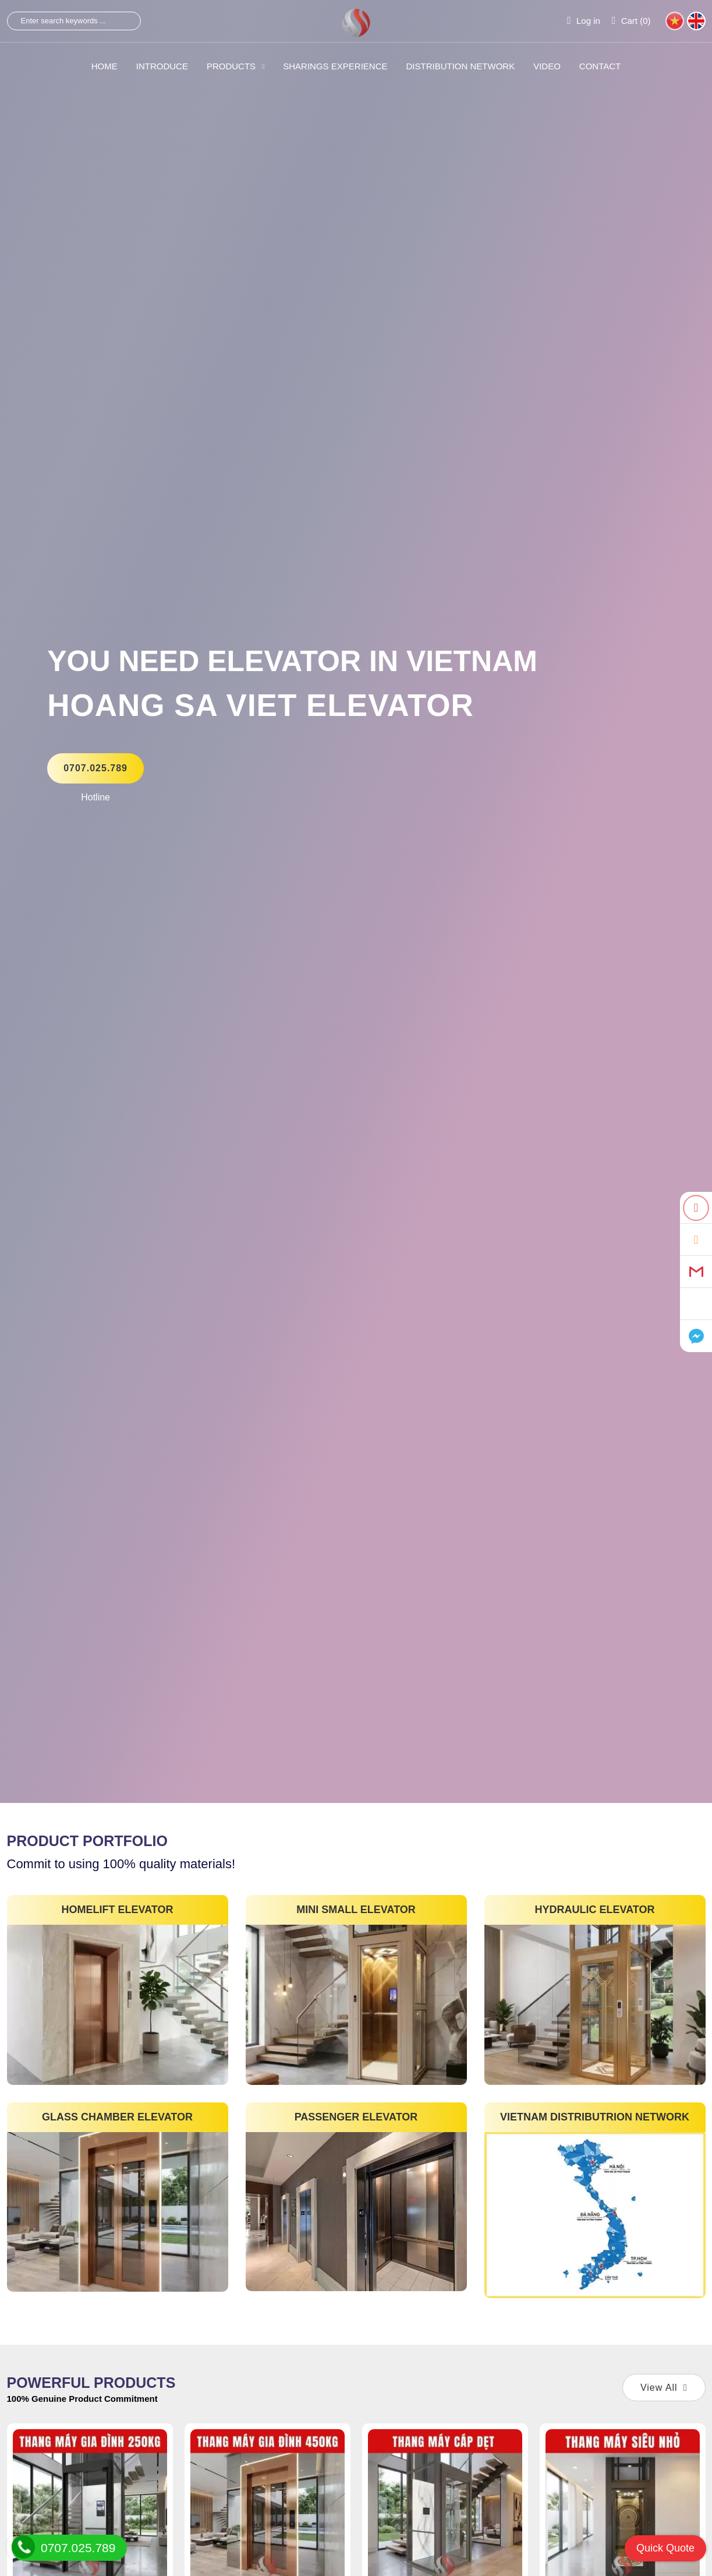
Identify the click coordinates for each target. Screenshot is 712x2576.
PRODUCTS (235, 66)
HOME (104, 66)
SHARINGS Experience (335, 66)
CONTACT (600, 66)
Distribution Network (460, 66)
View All (664, 2387)
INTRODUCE (162, 66)
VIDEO (547, 66)
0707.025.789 (95, 768)
